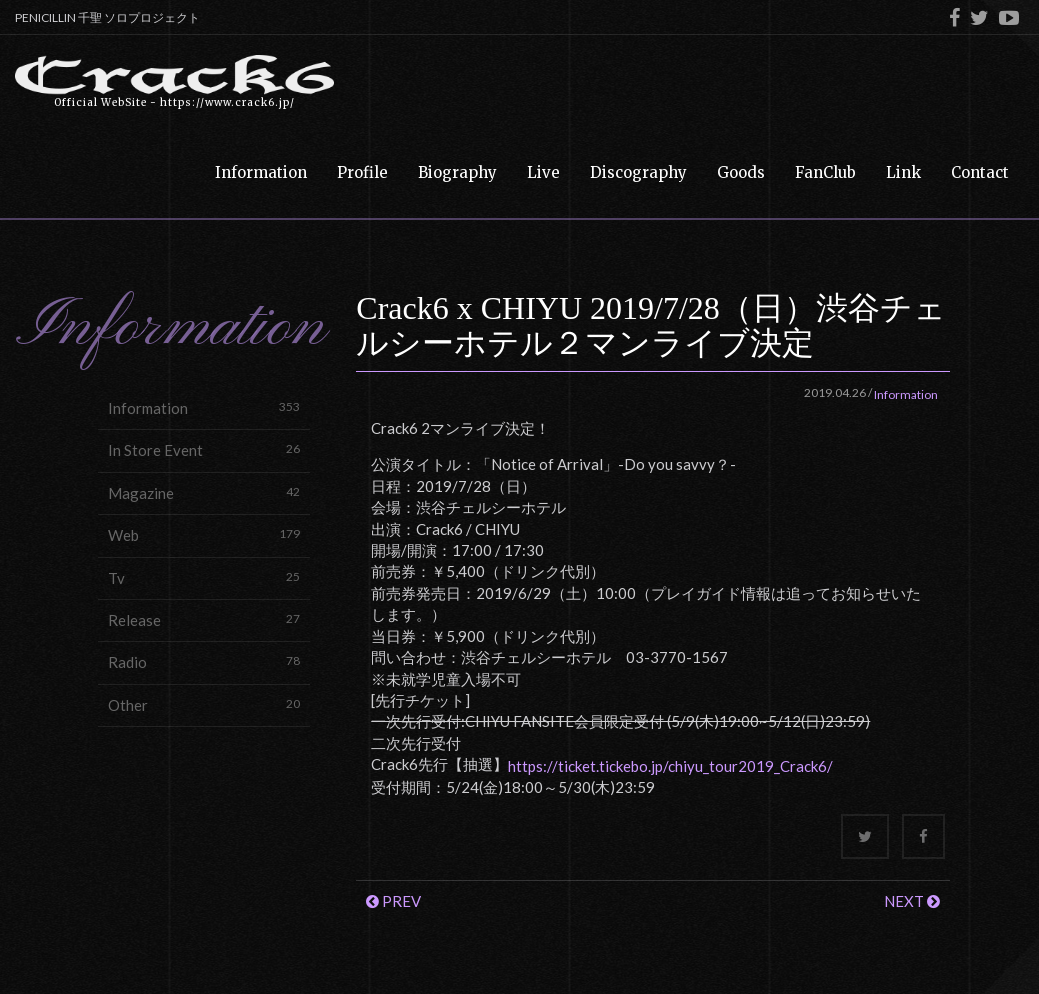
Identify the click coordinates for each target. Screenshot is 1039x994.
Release (204, 619)
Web (204, 534)
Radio (204, 661)
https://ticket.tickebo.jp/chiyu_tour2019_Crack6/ (670, 766)
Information (204, 407)
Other (204, 704)
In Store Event (204, 449)
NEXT (912, 901)
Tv (204, 577)
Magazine (204, 492)
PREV (393, 901)
